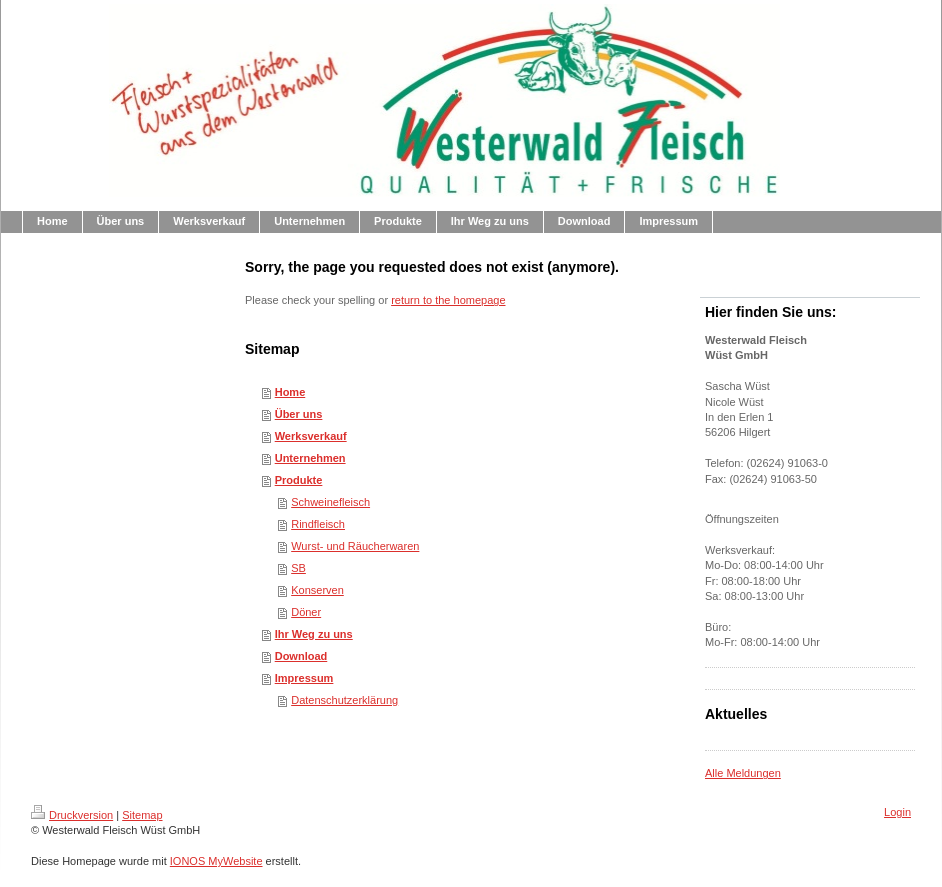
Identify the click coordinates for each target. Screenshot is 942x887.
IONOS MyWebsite (216, 861)
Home (290, 392)
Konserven (317, 590)
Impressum (304, 678)
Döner (306, 612)
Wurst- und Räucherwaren (355, 546)
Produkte (299, 480)
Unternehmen (310, 458)
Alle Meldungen (743, 773)
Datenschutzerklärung (344, 700)
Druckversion (72, 815)
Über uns (299, 414)
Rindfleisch (318, 524)
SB (298, 568)
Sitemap (142, 815)
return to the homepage (448, 300)
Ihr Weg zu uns (314, 634)
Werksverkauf (311, 436)
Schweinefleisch (330, 502)
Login (897, 812)
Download (301, 656)
